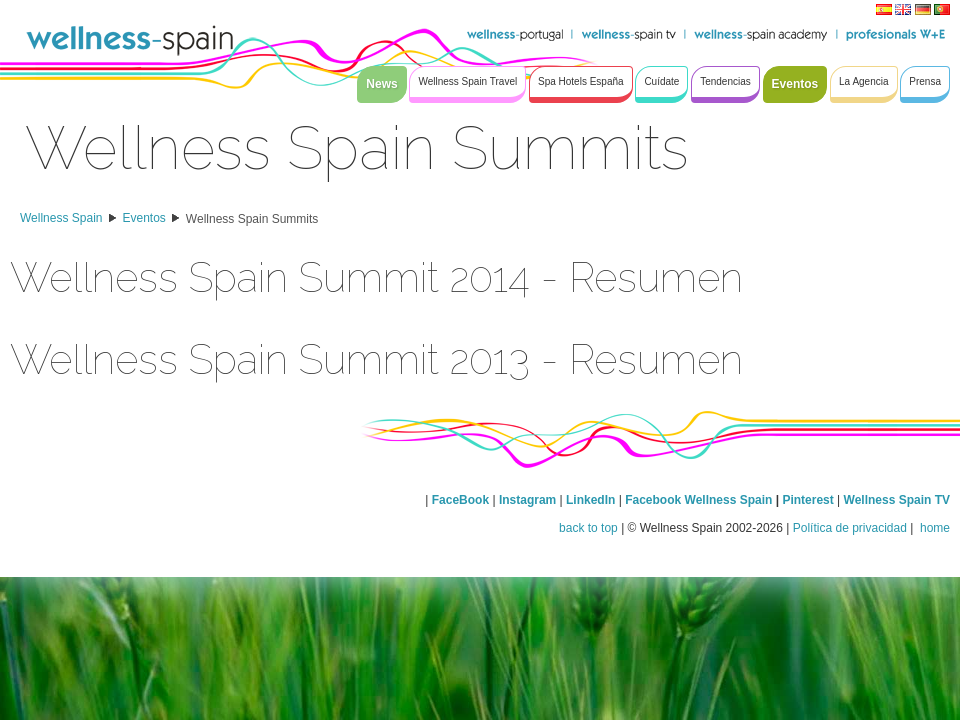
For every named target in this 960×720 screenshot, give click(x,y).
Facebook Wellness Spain (698, 500)
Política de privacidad (850, 528)
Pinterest (809, 500)
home (933, 528)
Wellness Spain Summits (252, 219)
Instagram (527, 500)
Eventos (144, 218)
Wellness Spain (61, 218)
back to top (588, 528)
